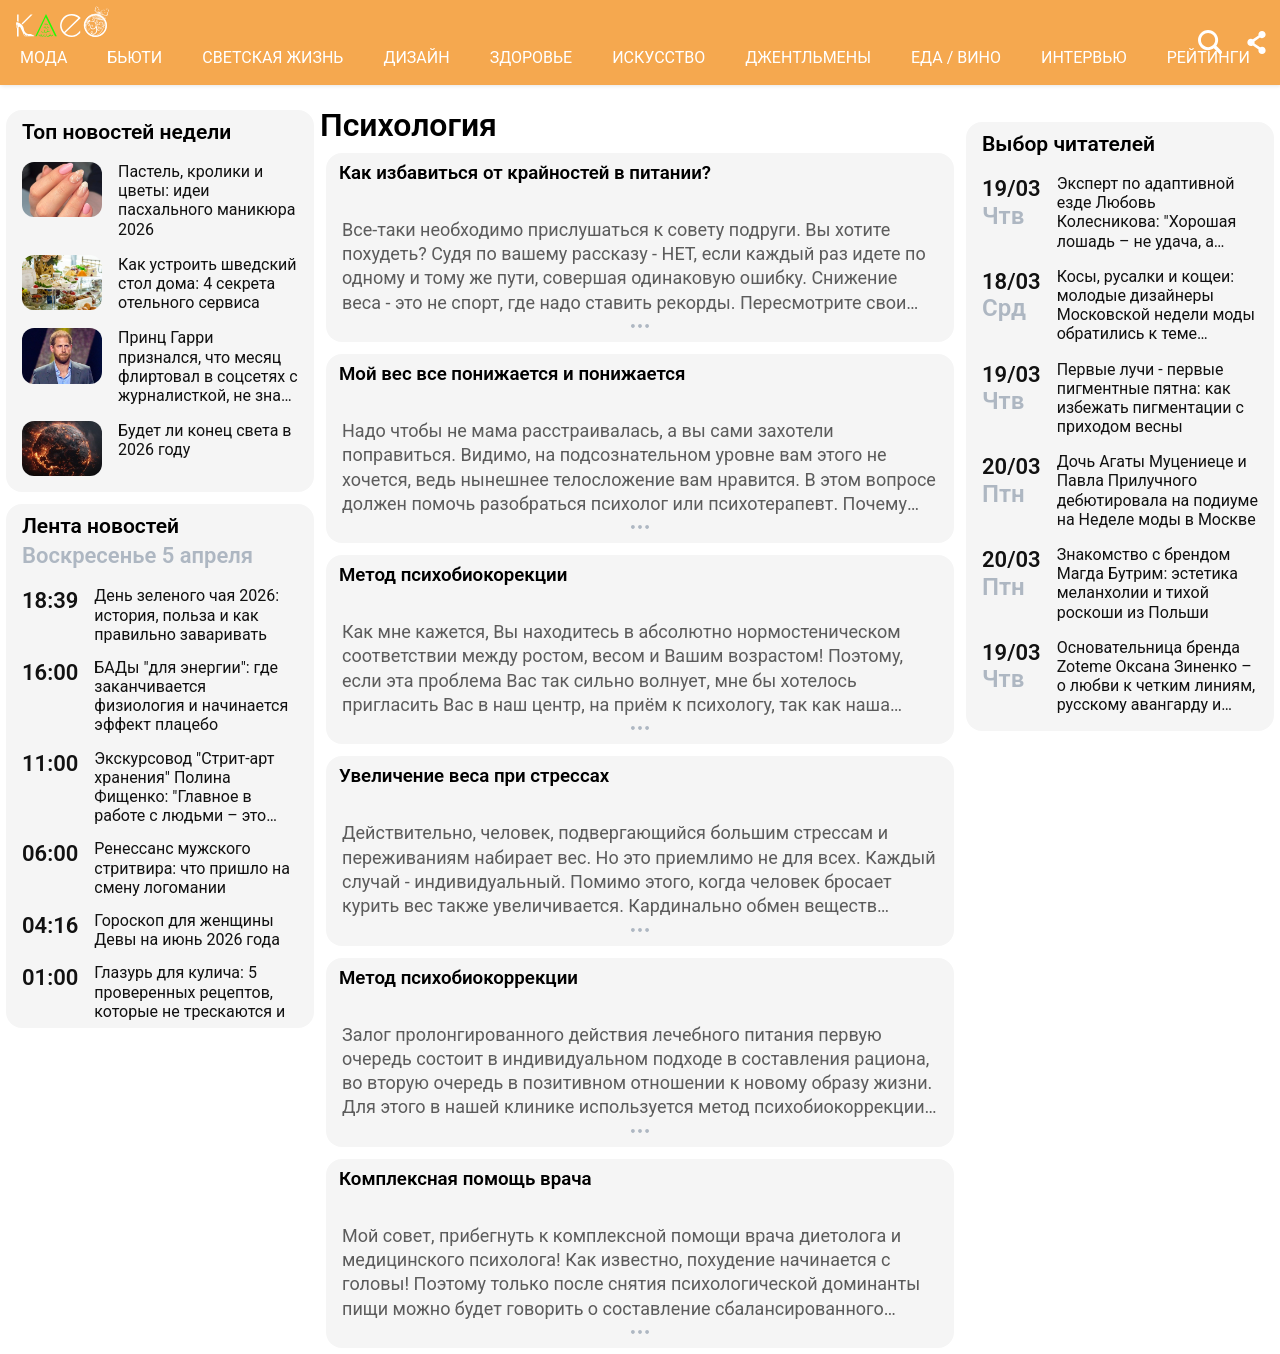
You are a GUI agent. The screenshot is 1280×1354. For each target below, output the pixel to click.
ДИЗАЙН (416, 57)
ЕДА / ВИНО (956, 57)
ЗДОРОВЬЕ (531, 57)
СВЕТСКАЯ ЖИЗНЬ (272, 57)
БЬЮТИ (134, 57)
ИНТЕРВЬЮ (1084, 57)
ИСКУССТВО (658, 57)
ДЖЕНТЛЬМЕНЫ (808, 57)
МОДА (43, 57)
